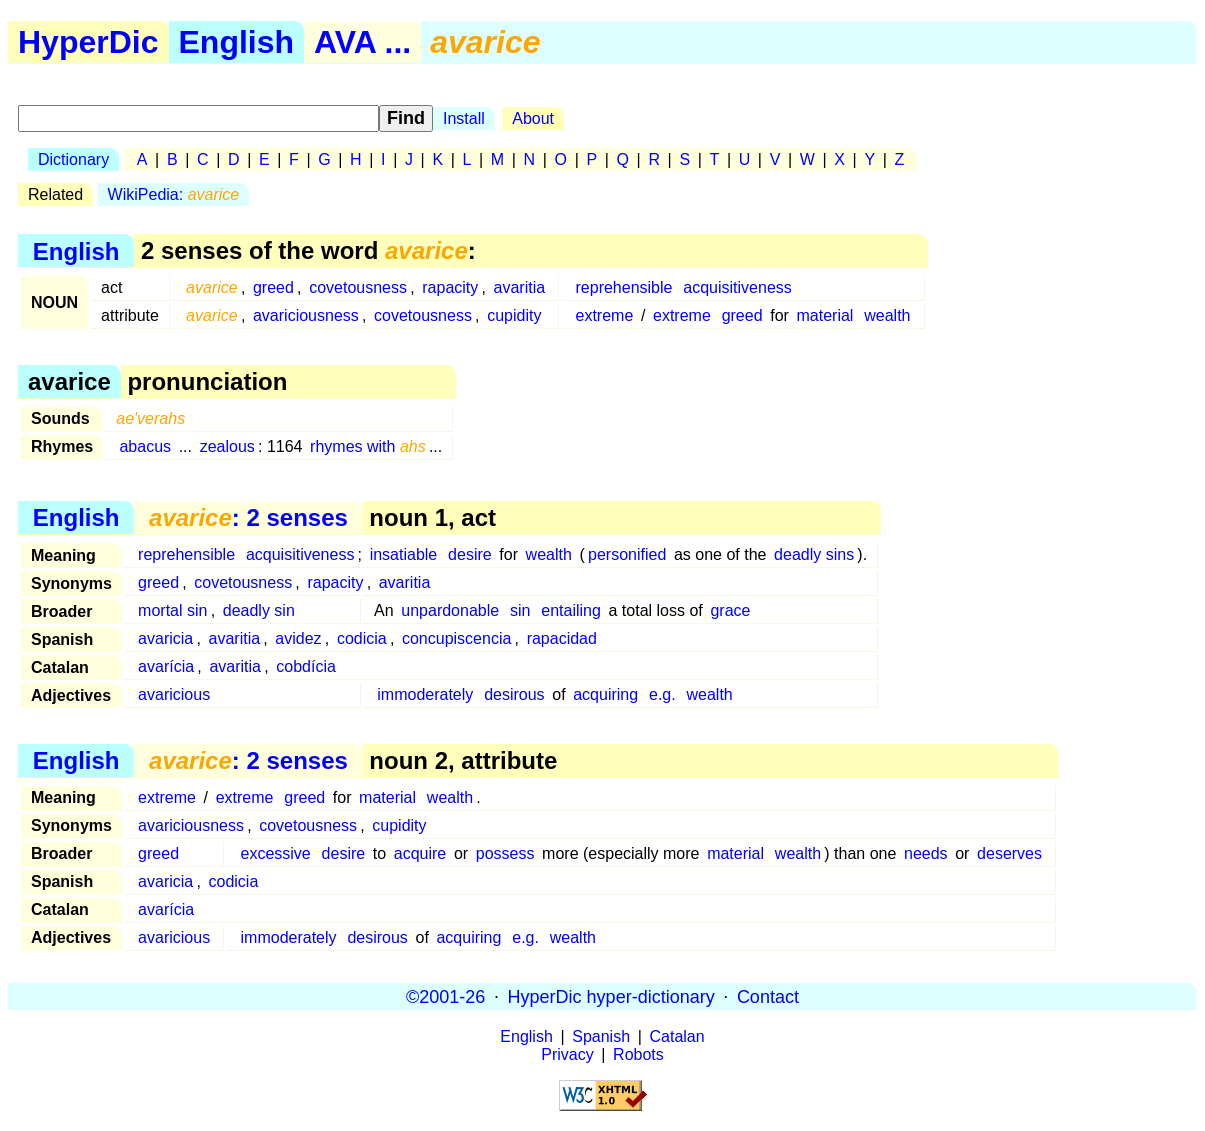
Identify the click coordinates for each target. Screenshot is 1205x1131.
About (533, 118)
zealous (227, 446)
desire (470, 554)
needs (926, 853)
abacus (145, 446)
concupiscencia (456, 638)
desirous (514, 694)
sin (520, 610)
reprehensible (624, 287)
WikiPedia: (174, 194)
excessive (276, 853)
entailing (571, 610)
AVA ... (362, 42)
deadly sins (814, 554)
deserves (1009, 853)
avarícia (166, 666)
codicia (362, 638)
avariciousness (306, 315)
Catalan (677, 1036)
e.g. (662, 694)
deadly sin (259, 610)
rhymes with (368, 446)
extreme (605, 315)
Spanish (601, 1036)
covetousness (358, 287)
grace (730, 610)
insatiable (404, 554)
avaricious (174, 694)
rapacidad (562, 638)
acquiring (605, 694)
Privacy (567, 1054)
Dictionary (73, 159)
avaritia (520, 287)
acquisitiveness (737, 287)
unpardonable (450, 610)
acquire (420, 853)
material (825, 315)
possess (505, 853)
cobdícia (306, 666)
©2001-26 (445, 996)
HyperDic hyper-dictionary (611, 996)
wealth (887, 315)
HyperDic (88, 42)
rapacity (450, 287)
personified (627, 554)
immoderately (425, 694)
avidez (298, 638)
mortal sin (172, 610)
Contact (768, 996)
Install (464, 118)
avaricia (165, 638)
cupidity (514, 315)
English (237, 42)
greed (273, 287)
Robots (638, 1054)
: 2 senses (248, 517)
